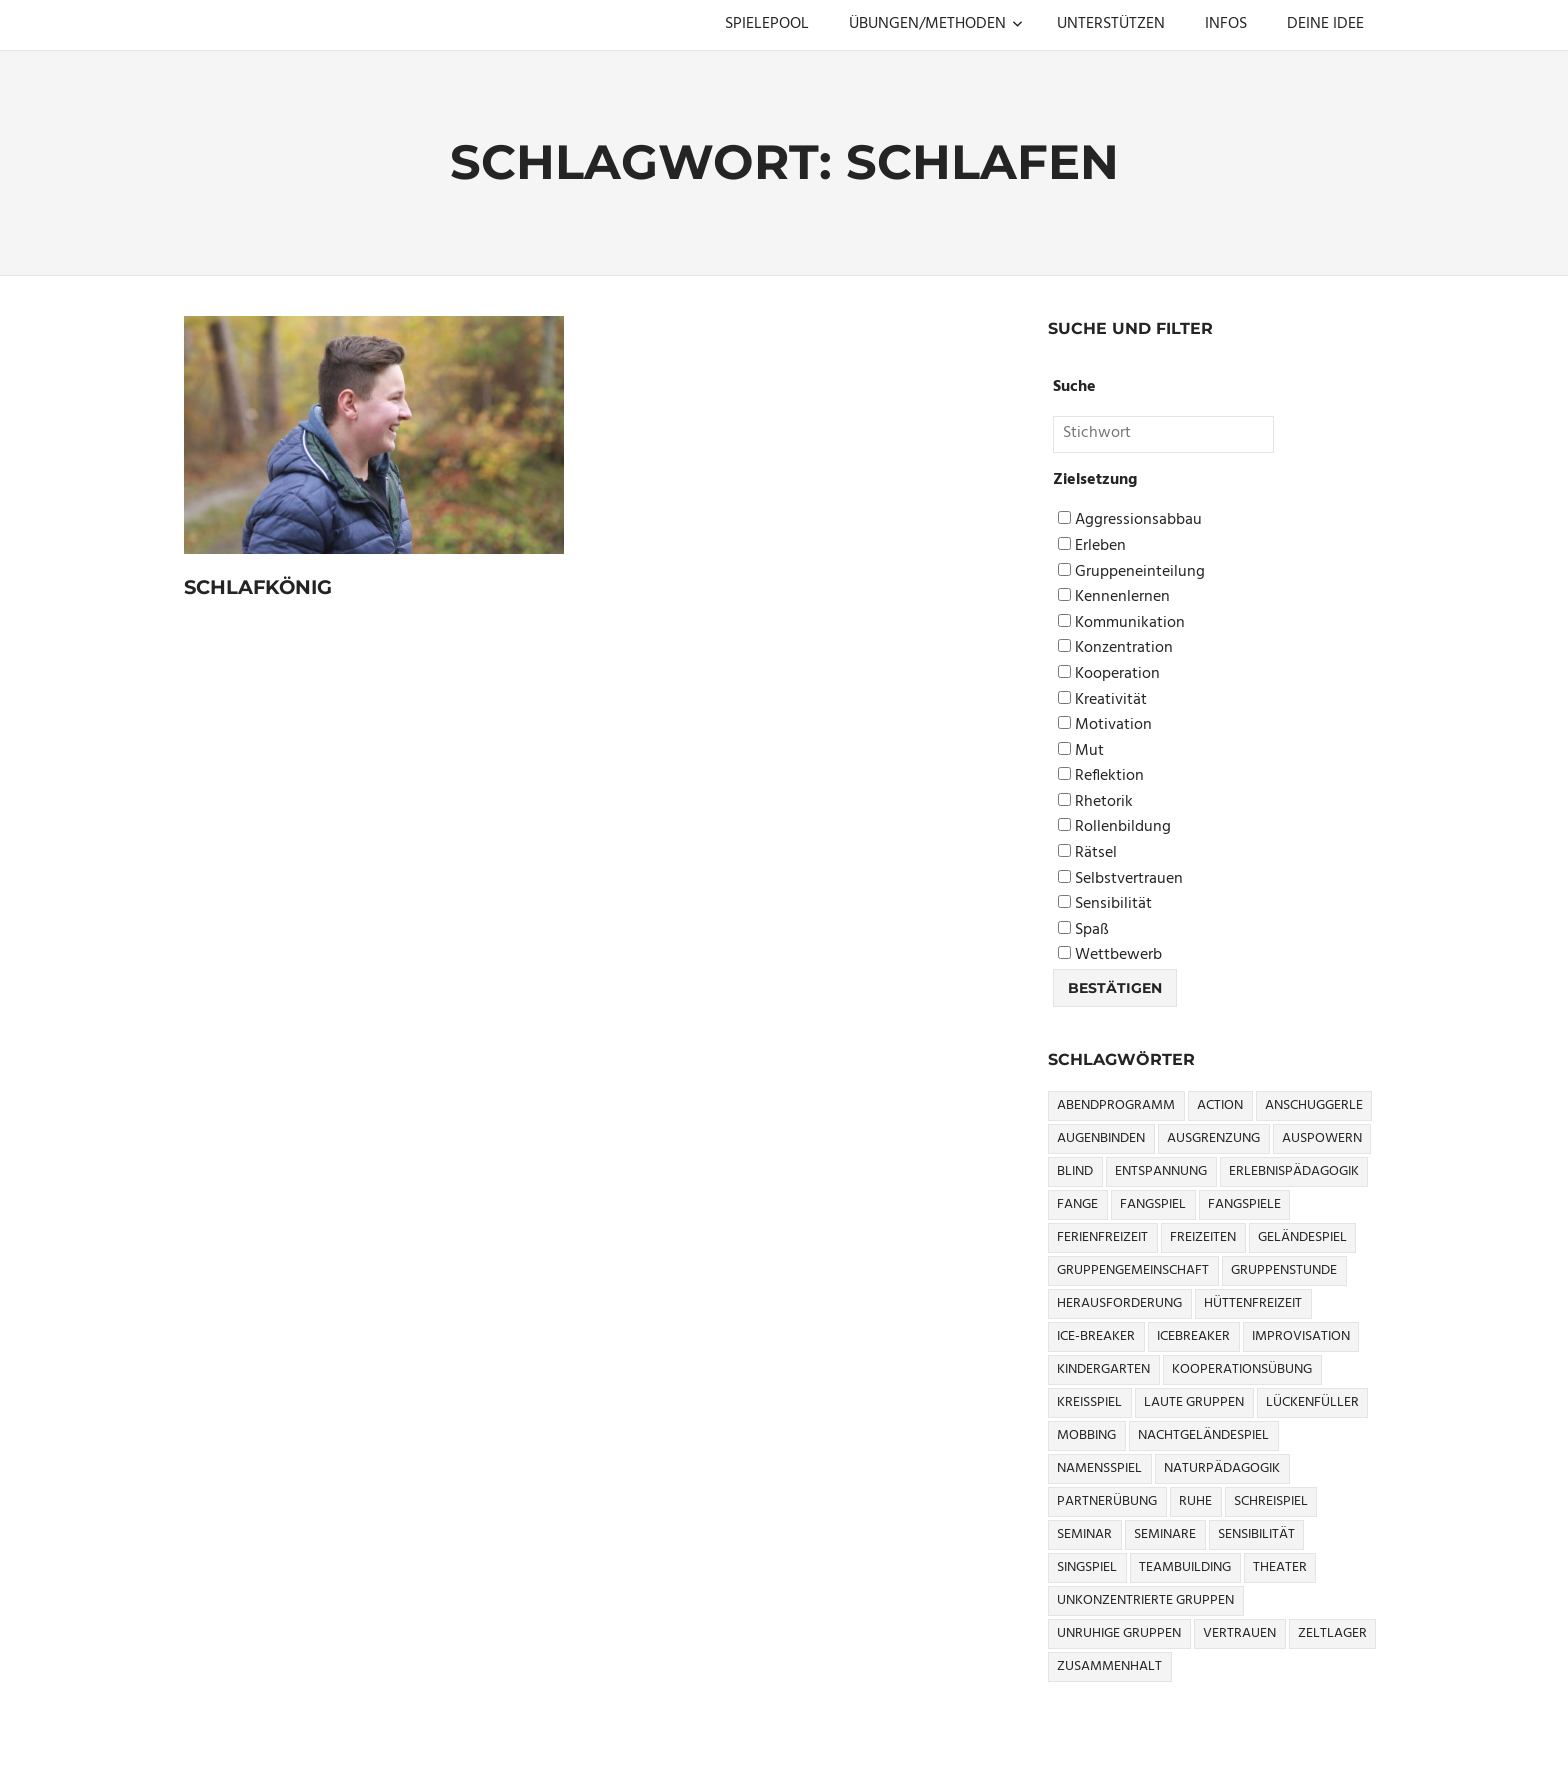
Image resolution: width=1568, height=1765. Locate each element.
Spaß (1083, 930)
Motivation (1105, 725)
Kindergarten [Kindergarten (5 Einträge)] (1103, 1369)
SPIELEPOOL (767, 24)
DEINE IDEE (1325, 24)
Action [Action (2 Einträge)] (1220, 1105)
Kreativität (1102, 700)
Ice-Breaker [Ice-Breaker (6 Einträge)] (1096, 1336)
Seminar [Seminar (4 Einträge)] (1084, 1534)
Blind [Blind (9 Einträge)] (1075, 1171)
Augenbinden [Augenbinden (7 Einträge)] (1101, 1138)
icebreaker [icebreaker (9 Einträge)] (1193, 1336)
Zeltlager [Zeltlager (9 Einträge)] (1332, 1633)
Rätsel (1087, 853)
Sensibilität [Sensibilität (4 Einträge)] (1256, 1534)
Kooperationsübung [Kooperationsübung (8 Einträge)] (1242, 1369)
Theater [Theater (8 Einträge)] (1280, 1567)
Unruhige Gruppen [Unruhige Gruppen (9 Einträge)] (1119, 1633)
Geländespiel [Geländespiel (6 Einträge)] (1302, 1237)
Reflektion (1101, 776)
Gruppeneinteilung (1131, 572)
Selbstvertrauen (1120, 879)
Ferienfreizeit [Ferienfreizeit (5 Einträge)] (1102, 1237)
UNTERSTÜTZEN (1111, 24)
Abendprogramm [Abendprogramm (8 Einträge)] (1116, 1105)
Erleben (1092, 546)
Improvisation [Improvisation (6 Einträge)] (1301, 1336)
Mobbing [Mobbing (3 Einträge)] (1086, 1435)
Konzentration (1115, 648)
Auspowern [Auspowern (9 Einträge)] (1322, 1138)
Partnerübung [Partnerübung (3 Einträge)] (1107, 1501)
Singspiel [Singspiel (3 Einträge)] (1087, 1567)
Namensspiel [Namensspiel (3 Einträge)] (1099, 1468)
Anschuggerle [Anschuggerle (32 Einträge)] (1314, 1105)
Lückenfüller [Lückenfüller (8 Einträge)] (1312, 1402)
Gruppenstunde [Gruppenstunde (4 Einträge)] (1284, 1270)
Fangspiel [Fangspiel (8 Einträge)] (1153, 1204)
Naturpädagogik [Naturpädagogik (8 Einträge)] (1222, 1468)
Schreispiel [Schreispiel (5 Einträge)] (1271, 1501)
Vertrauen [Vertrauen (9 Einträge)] (1239, 1633)
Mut (1081, 751)
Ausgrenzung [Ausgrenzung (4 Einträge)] (1213, 1138)
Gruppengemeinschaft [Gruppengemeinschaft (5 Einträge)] (1133, 1270)
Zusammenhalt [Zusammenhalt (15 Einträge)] (1109, 1666)
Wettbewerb (1110, 955)
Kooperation (1109, 674)
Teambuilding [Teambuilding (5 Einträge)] (1185, 1567)
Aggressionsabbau (1130, 520)
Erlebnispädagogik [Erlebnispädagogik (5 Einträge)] (1294, 1171)
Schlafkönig (261, 587)
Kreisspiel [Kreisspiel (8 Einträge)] (1089, 1402)
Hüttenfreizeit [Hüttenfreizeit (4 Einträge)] (1253, 1303)
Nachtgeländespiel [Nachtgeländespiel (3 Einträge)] (1203, 1435)
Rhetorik (1095, 802)
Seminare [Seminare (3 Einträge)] (1165, 1534)
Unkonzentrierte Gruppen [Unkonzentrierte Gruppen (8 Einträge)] (1145, 1600)
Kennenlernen (1114, 597)
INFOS (1226, 24)
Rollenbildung (1114, 827)
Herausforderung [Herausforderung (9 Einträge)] (1119, 1303)
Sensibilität (1105, 904)
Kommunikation (1121, 623)
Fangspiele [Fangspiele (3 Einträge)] (1244, 1204)
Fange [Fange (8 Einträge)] (1077, 1204)
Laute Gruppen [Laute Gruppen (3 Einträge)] (1194, 1402)
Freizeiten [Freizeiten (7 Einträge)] (1203, 1237)
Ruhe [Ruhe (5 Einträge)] (1195, 1501)
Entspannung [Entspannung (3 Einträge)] (1161, 1171)
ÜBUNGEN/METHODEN (936, 24)
